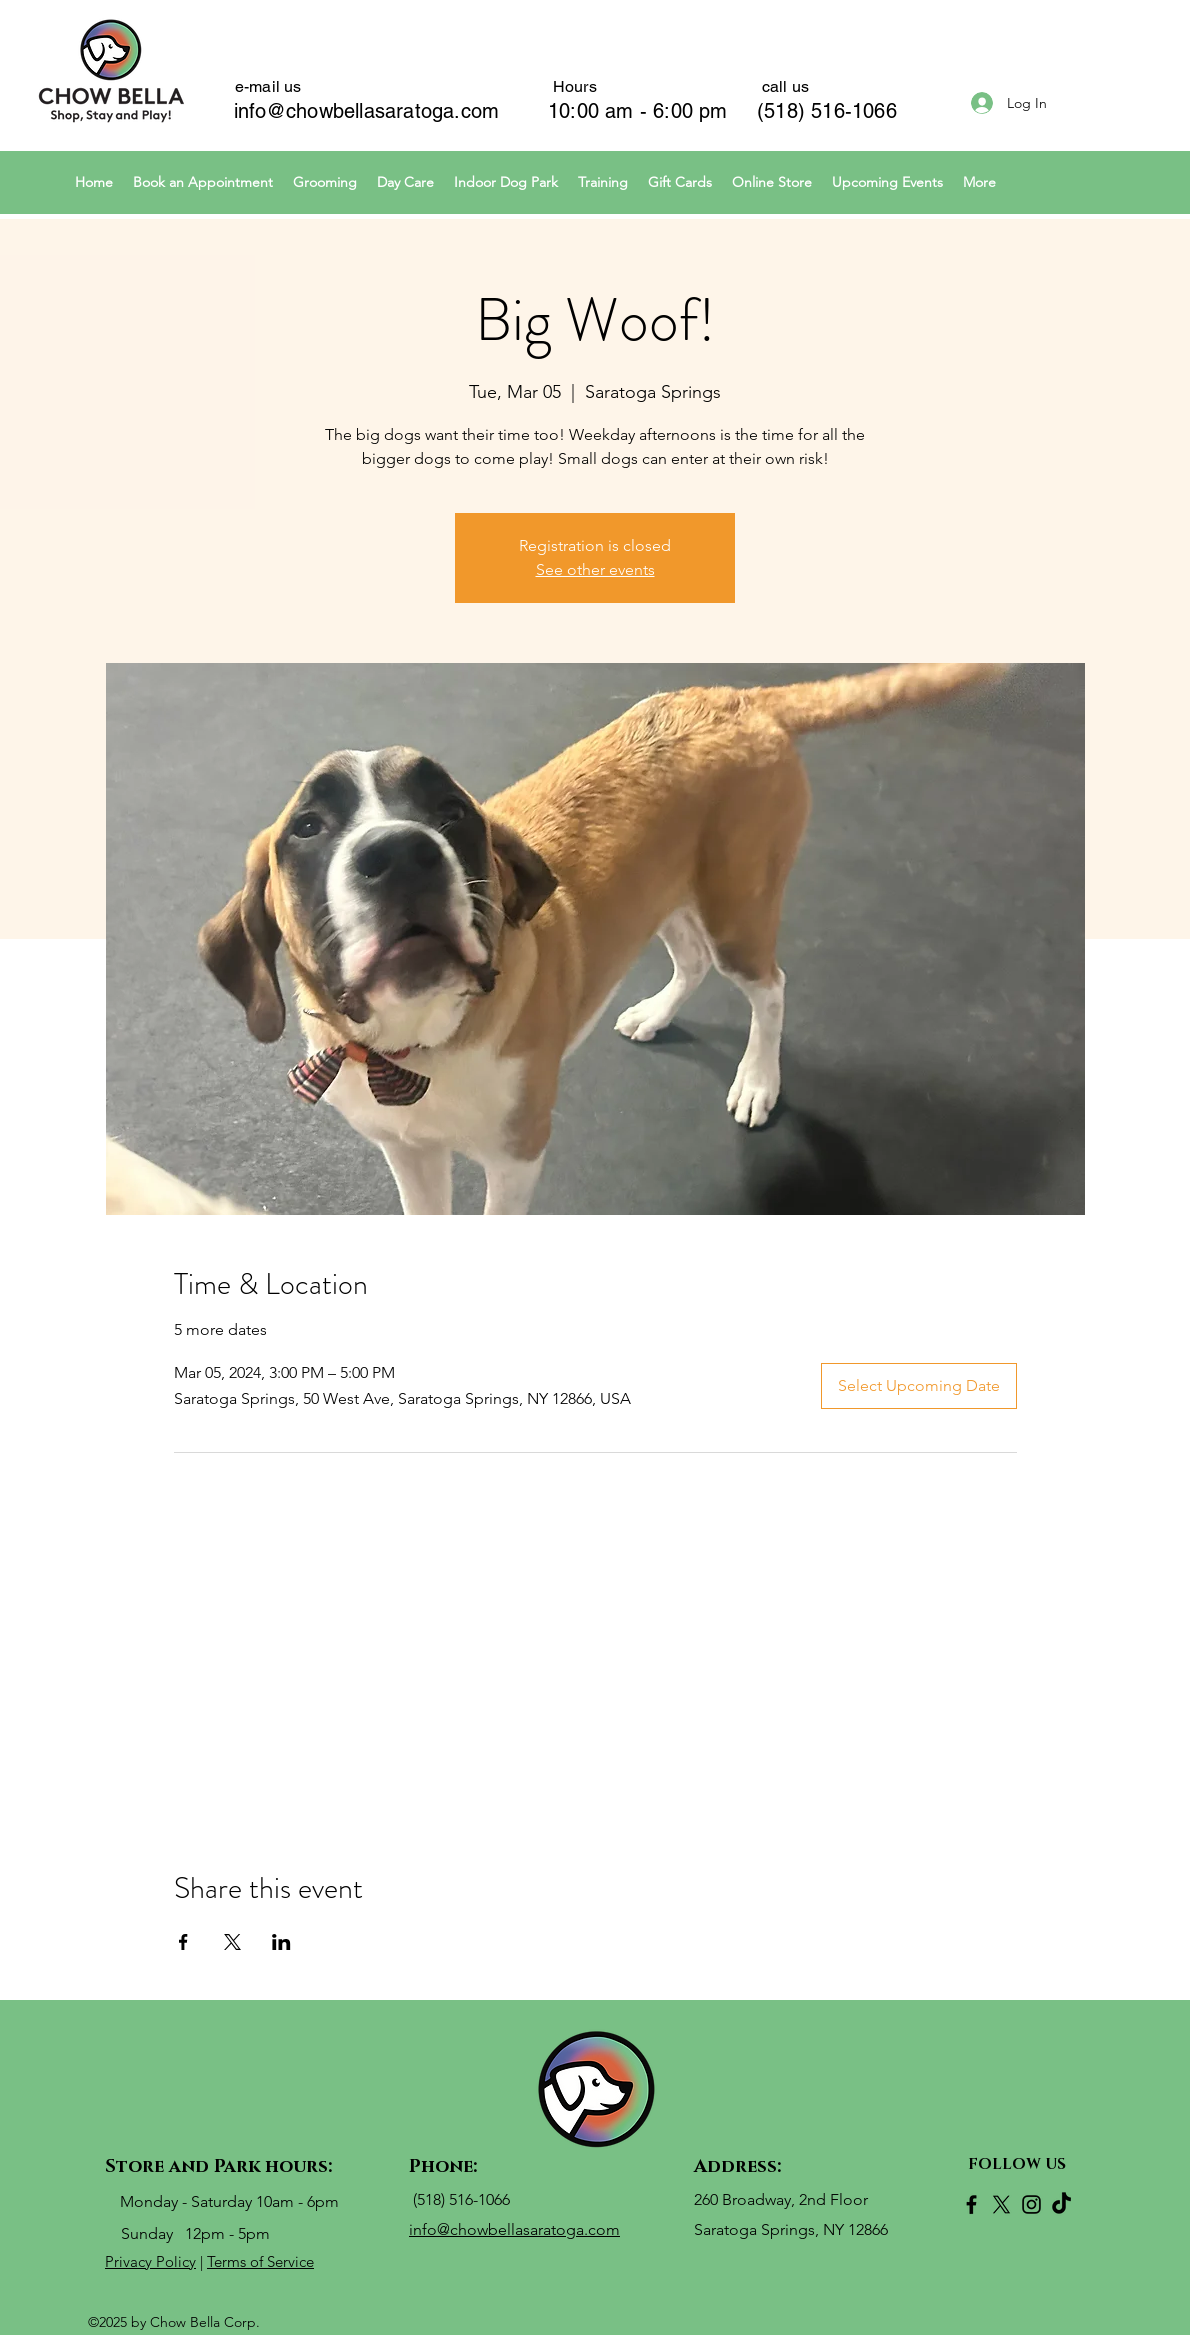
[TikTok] (1061, 2204)
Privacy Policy (150, 2261)
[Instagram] (1031, 2204)
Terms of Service (260, 2261)
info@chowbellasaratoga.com (366, 111)
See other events (595, 569)
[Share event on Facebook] (183, 1942)
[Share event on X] (232, 1942)
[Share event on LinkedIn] (281, 1942)
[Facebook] (971, 2204)
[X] (1001, 2204)
